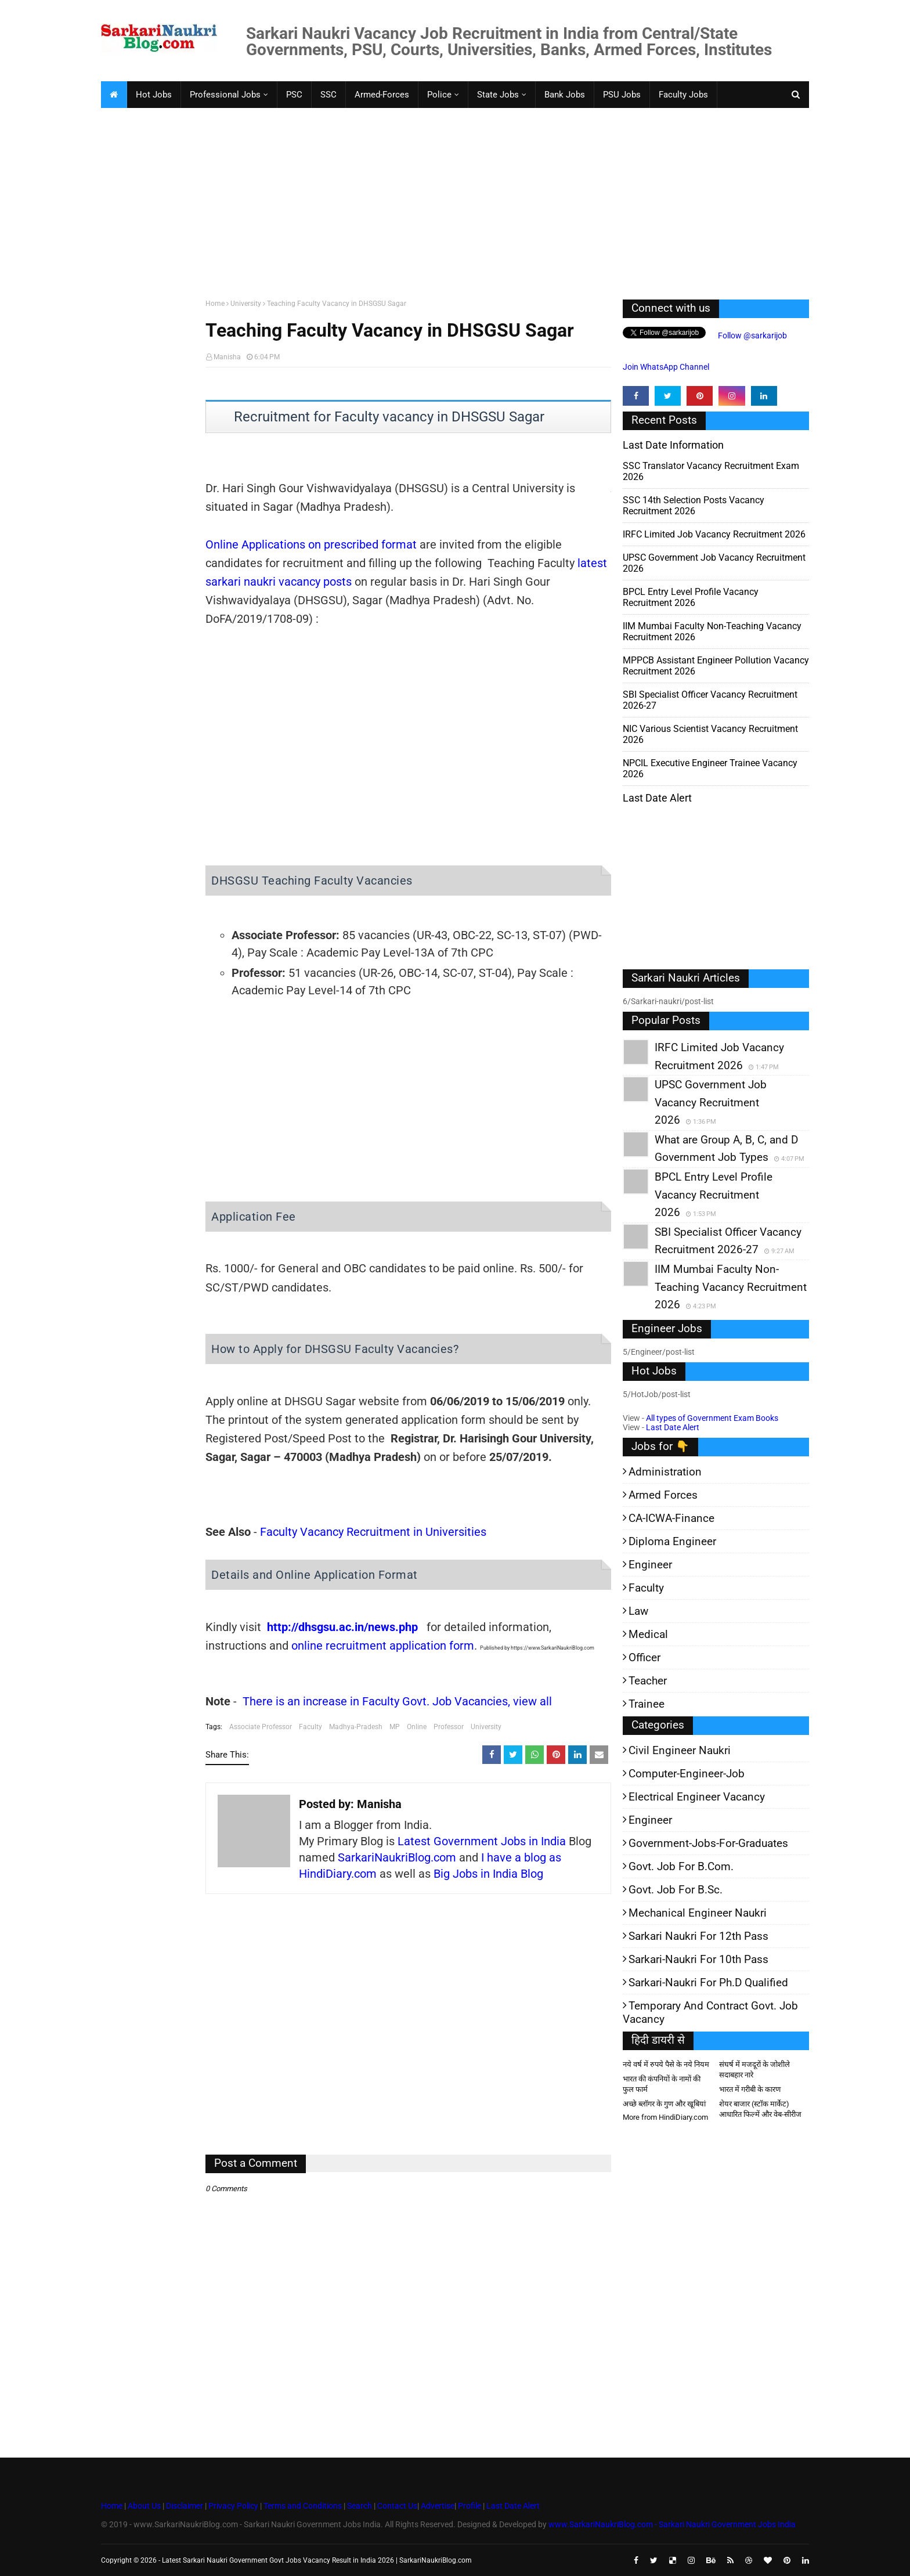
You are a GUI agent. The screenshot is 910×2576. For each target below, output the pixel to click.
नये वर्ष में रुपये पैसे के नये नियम (666, 2064)
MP (394, 1727)
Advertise (437, 2505)
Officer (644, 1657)
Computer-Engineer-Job (687, 1773)
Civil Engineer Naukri (680, 1750)
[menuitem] (114, 94)
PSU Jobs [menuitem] (622, 94)
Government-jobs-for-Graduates (708, 1843)
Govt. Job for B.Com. (681, 1866)
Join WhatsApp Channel (666, 366)
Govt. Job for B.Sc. (676, 1889)
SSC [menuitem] (328, 94)
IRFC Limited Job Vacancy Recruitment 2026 (714, 534)
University (245, 304)
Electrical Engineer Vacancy (697, 1796)
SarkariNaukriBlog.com (397, 1857)
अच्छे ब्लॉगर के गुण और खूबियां (664, 2103)
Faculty (310, 1727)
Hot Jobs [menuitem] (154, 94)
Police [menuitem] (439, 94)
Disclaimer (184, 2505)
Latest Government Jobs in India (482, 1841)
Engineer (650, 1564)
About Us (143, 2505)
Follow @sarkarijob (751, 335)
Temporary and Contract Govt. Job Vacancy (710, 2012)
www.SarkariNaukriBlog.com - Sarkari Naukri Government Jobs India (672, 2524)
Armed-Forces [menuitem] (382, 94)
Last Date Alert (672, 1427)
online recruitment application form (382, 1646)
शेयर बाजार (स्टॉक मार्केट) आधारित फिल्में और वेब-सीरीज (760, 2109)
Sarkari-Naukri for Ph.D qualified (708, 1982)
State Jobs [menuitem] (498, 94)
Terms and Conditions (302, 2505)
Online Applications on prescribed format (311, 544)
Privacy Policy (233, 2505)
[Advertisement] (449, 201)
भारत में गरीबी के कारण (750, 2089)
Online (417, 1727)
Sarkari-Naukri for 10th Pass (698, 1959)
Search (359, 2505)
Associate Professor (260, 1727)
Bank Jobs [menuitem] (564, 94)
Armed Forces (663, 1495)
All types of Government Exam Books (712, 1418)
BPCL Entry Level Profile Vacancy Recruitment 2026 (691, 597)
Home (215, 304)
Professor (449, 1727)
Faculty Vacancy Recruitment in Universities (373, 1532)
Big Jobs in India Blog (488, 1874)
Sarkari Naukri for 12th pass (698, 1936)
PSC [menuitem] (294, 94)
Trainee (647, 1704)
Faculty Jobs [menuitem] (683, 94)
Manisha (227, 357)
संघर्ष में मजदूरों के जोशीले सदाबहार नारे (754, 2069)
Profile (469, 2505)
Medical (648, 1634)
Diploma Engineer (672, 1541)
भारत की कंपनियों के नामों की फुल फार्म (661, 2084)
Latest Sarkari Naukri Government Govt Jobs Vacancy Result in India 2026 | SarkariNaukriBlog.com (317, 2560)
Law (638, 1611)
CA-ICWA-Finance (671, 1518)
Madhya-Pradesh (355, 1727)
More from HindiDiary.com (665, 2117)
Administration (665, 1471)
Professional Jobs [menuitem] (225, 94)
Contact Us (397, 2505)
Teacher (648, 1680)
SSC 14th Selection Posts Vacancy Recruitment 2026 (693, 506)
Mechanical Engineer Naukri (698, 1913)
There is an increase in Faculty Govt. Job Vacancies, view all (397, 1701)
